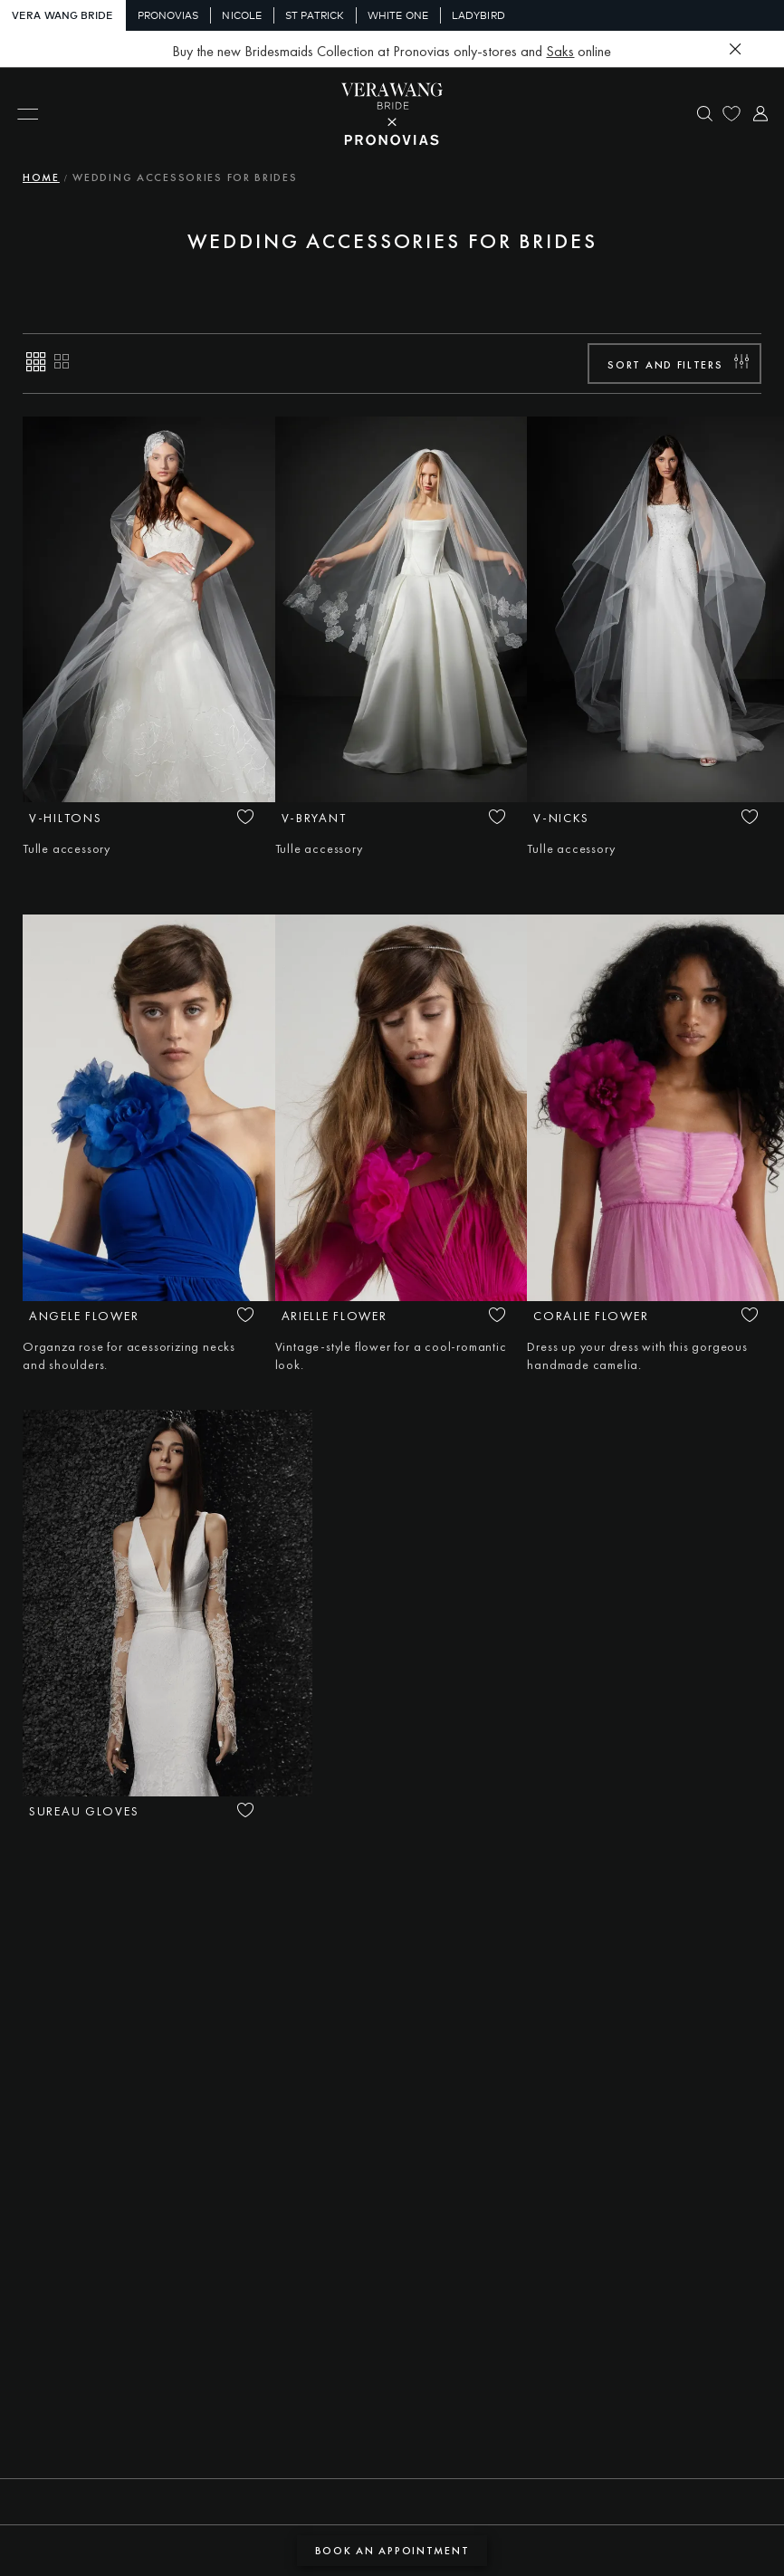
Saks (560, 51)
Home (41, 177)
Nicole (242, 15)
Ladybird (478, 15)
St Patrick (314, 15)
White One (398, 15)
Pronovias (168, 15)
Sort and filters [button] (664, 365)
